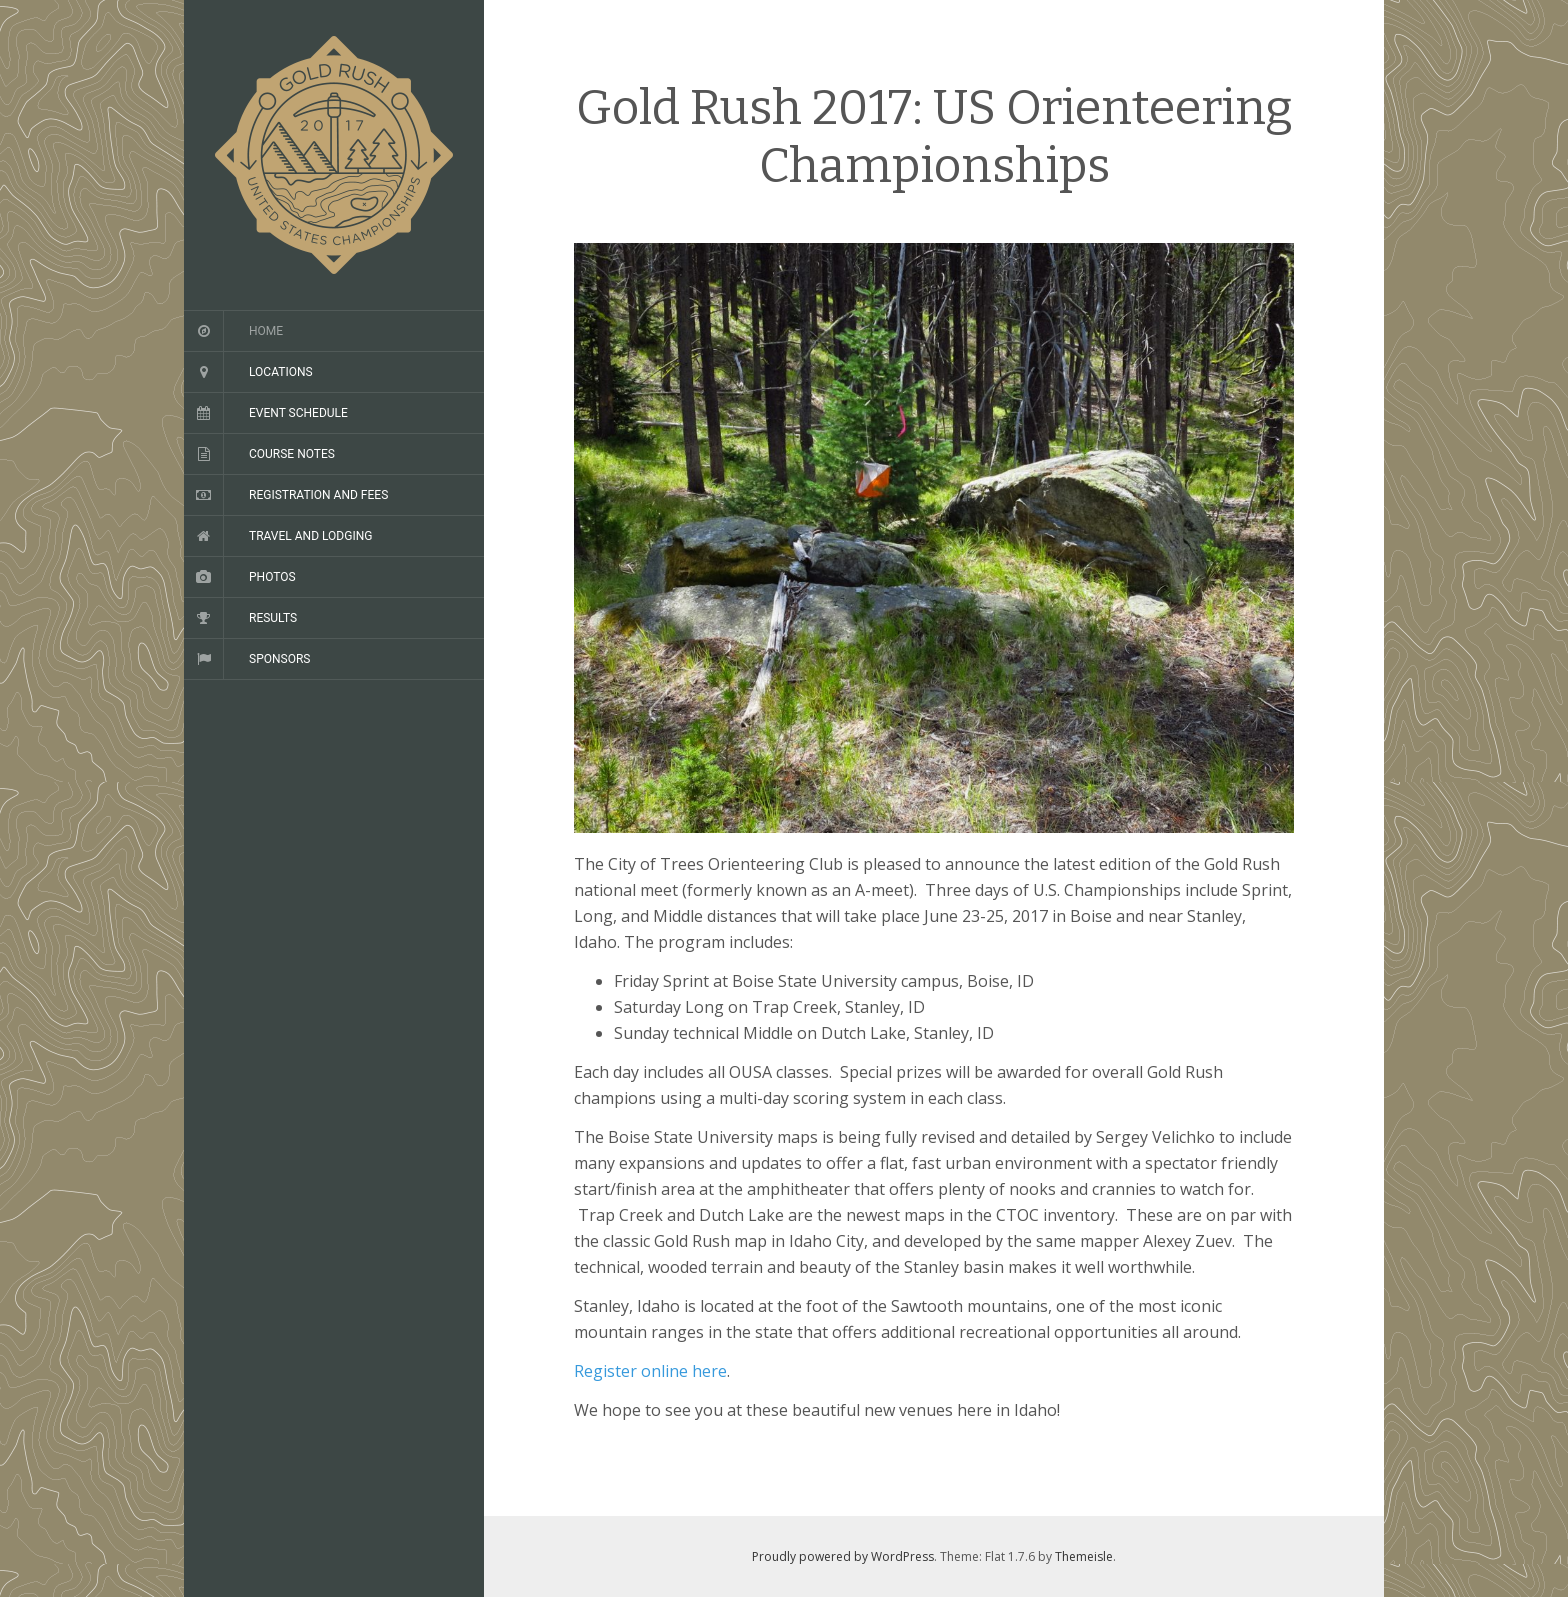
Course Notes (292, 454)
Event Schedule (298, 413)
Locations (281, 372)
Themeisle (1084, 1556)
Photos (272, 577)
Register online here (650, 1371)
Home (266, 331)
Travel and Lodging (310, 536)
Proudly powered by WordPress (843, 1556)
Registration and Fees (318, 495)
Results (273, 618)
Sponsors (279, 659)
